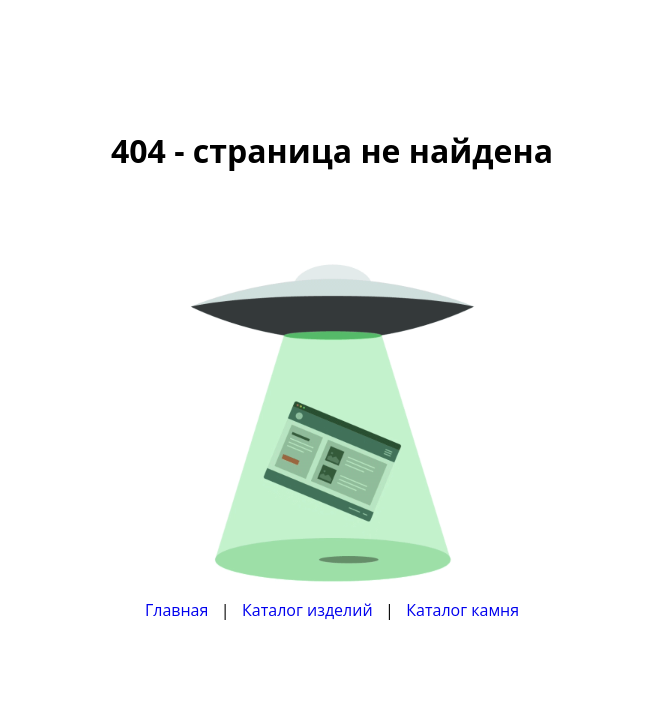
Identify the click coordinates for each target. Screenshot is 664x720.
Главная (176, 610)
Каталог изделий (307, 610)
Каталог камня (462, 610)
